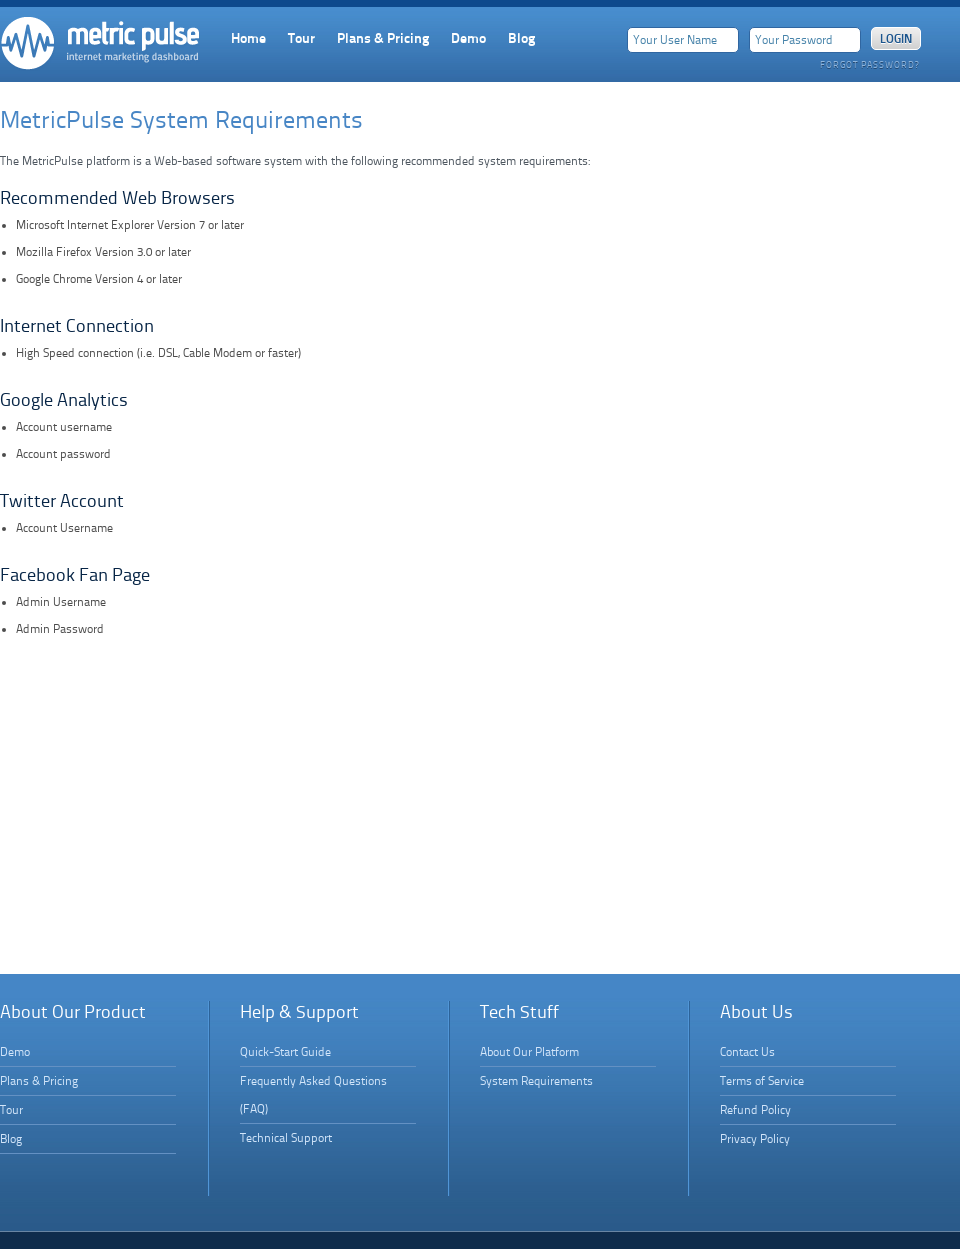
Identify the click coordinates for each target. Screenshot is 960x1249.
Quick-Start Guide (285, 1052)
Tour (301, 37)
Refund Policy (755, 1110)
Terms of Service (762, 1081)
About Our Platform (529, 1052)
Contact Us (747, 1052)
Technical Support (286, 1138)
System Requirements (536, 1081)
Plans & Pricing (383, 37)
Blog (521, 37)
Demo (468, 37)
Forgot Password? (869, 64)
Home (248, 37)
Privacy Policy (755, 1139)
